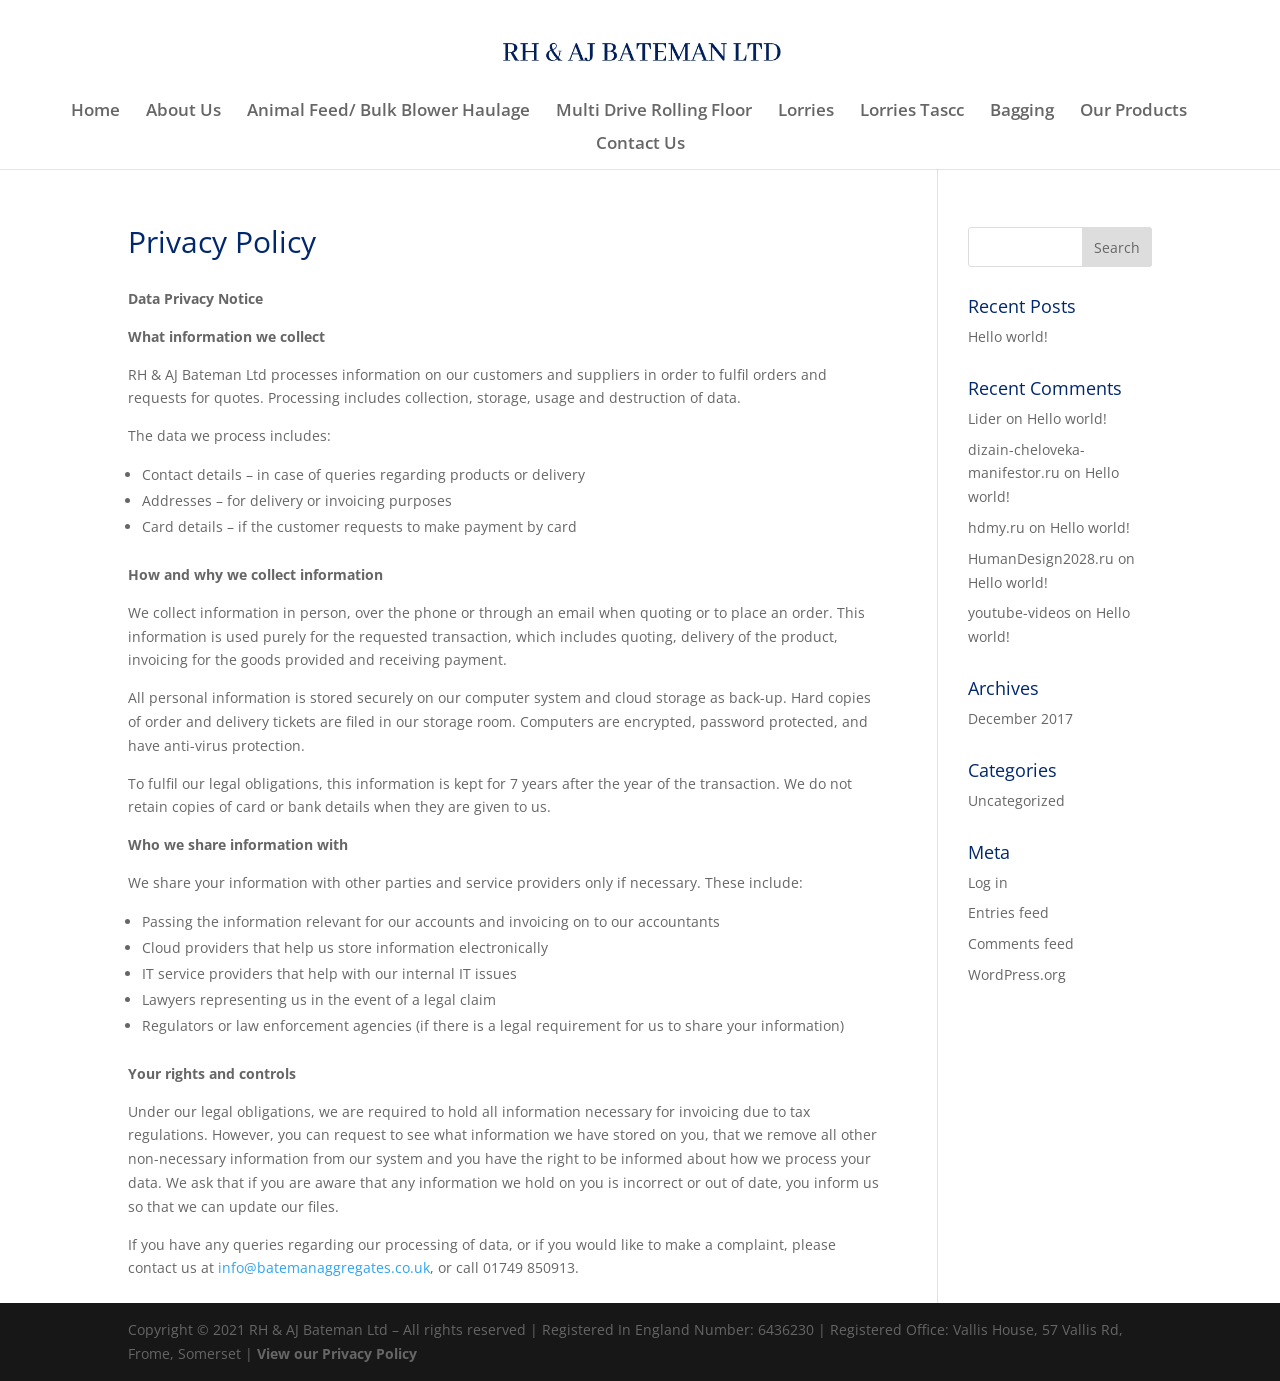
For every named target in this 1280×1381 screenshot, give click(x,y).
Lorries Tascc (912, 112)
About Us (183, 112)
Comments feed (1021, 943)
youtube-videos (1019, 612)
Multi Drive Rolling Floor (654, 112)
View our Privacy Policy (337, 1353)
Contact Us (640, 145)
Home (95, 112)
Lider (985, 418)
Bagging (1022, 112)
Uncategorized (1016, 800)
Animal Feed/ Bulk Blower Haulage (388, 112)
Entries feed (1008, 912)
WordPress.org (1017, 974)
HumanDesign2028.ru (1041, 558)
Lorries (806, 112)
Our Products (1133, 112)
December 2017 (1020, 718)
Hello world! (1008, 336)
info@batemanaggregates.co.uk (324, 1267)
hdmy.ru (996, 527)
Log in (988, 882)
